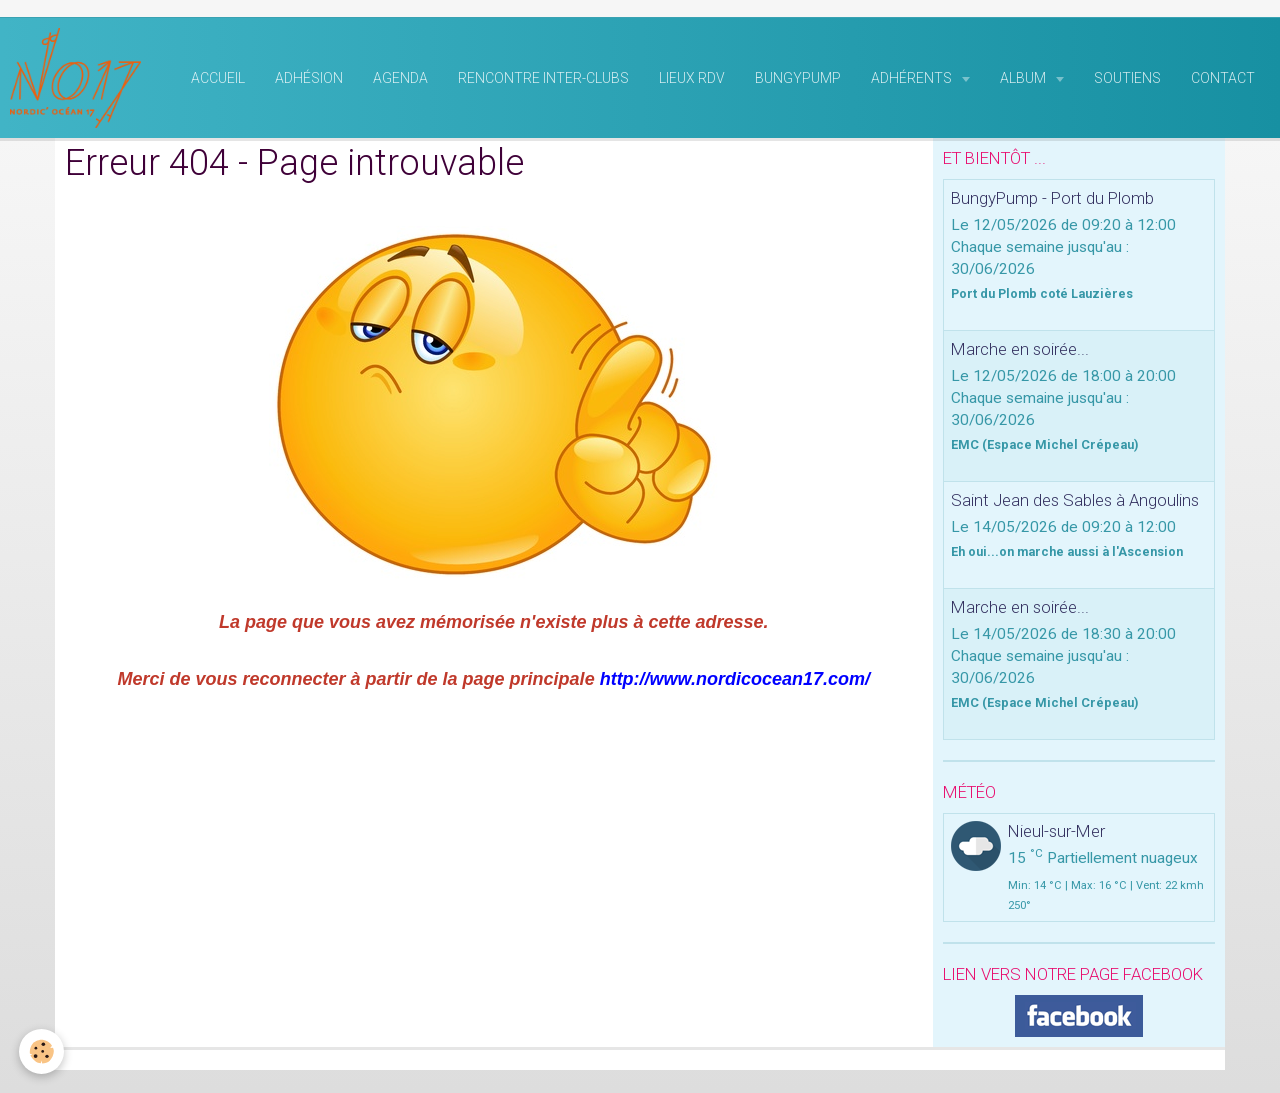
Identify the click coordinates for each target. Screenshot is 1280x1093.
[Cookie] (42, 1051)
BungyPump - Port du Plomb (1052, 201)
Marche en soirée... (1020, 352)
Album (1024, 81)
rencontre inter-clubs (543, 81)
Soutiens (1127, 81)
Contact (1223, 81)
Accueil (218, 81)
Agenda (400, 81)
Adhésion (309, 81)
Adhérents (913, 81)
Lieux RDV (692, 81)
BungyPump (798, 81)
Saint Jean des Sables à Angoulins (1075, 503)
